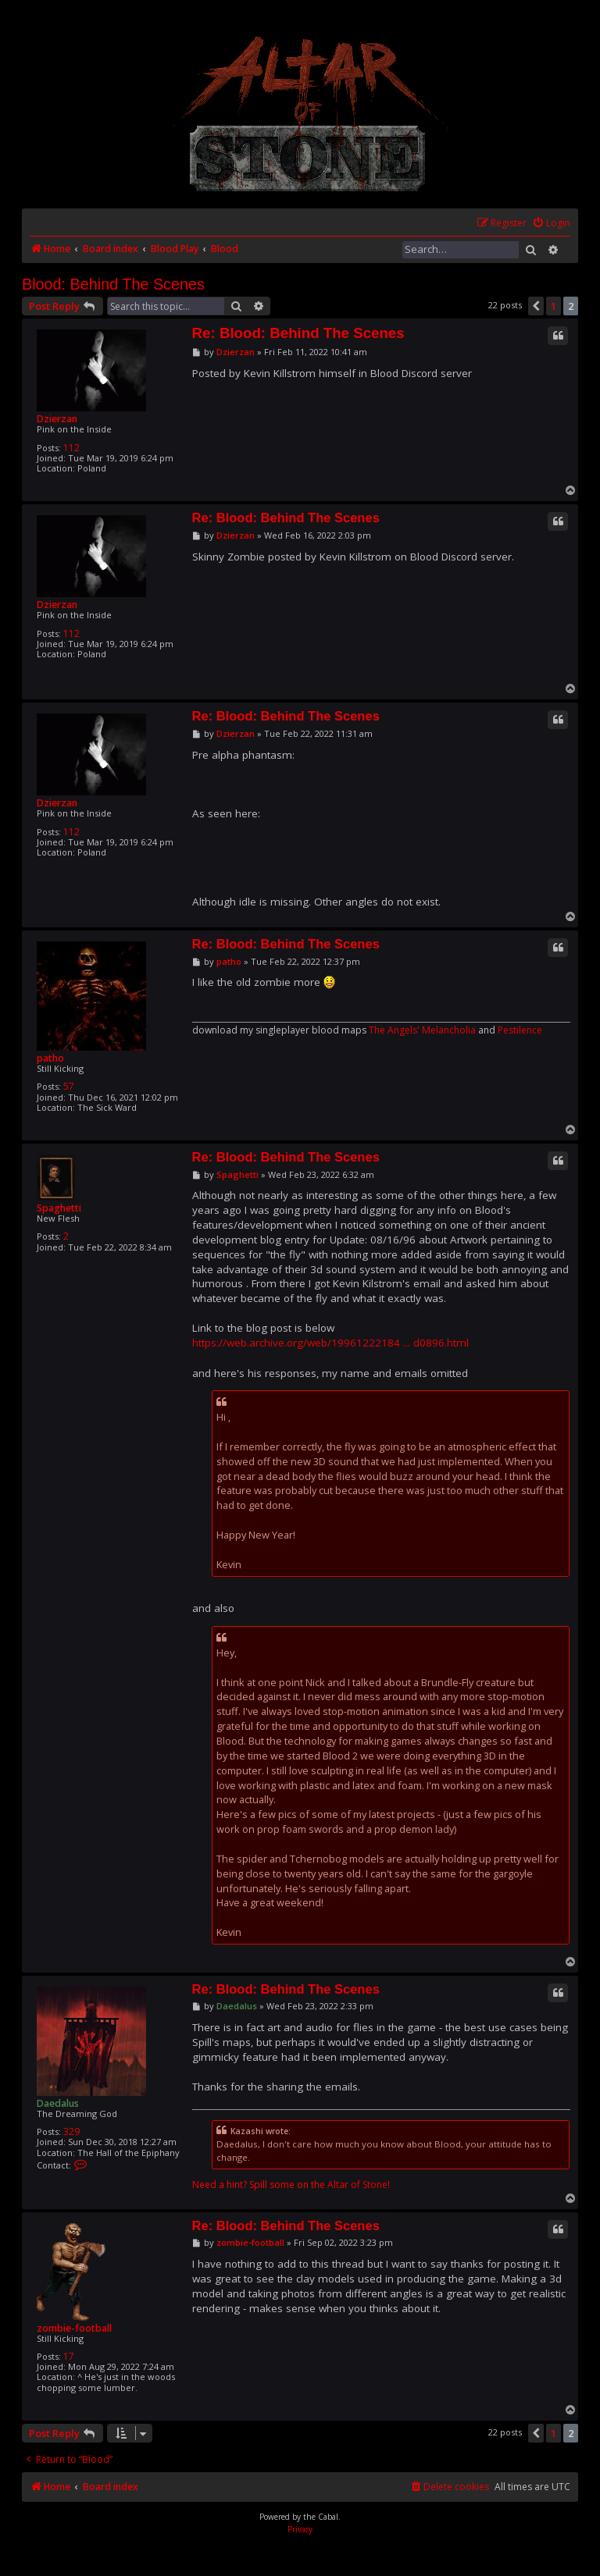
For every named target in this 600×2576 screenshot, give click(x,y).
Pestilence (520, 1030)
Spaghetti (59, 1208)
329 (71, 2131)
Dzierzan (57, 418)
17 (68, 2356)
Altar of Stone (357, 2185)
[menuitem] (551, 223)
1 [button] (553, 306)
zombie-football (74, 2328)
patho (50, 1058)
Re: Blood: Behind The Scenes (298, 333)
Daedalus (58, 2103)
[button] (536, 306)
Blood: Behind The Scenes (113, 284)
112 (71, 448)
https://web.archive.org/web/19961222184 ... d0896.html (330, 1343)
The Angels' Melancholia (422, 1030)
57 (68, 1086)
